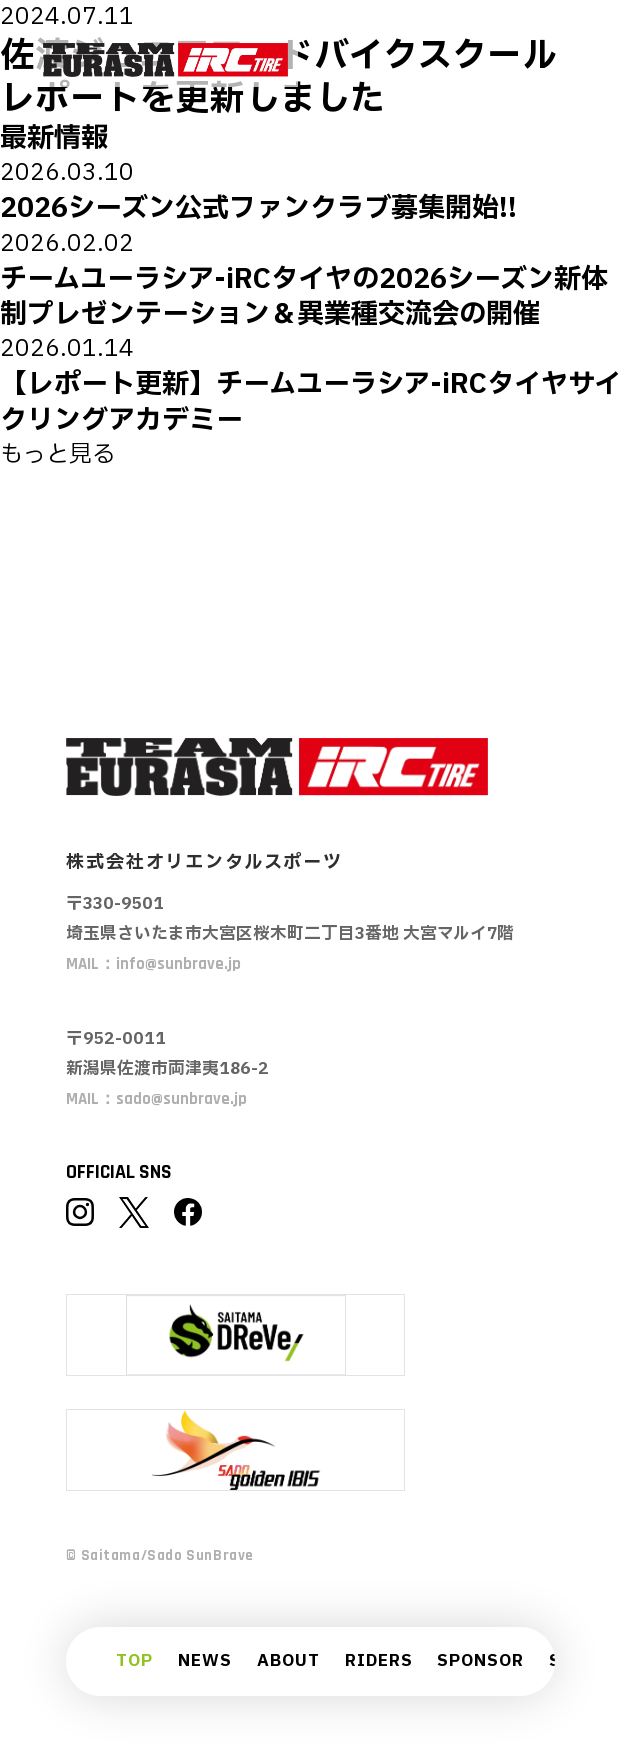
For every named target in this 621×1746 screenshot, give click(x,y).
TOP (134, 1661)
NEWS (205, 1661)
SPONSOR (480, 1661)
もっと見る (57, 454)
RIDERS (379, 1661)
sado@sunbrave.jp (181, 1099)
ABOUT (288, 1661)
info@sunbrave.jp (178, 964)
